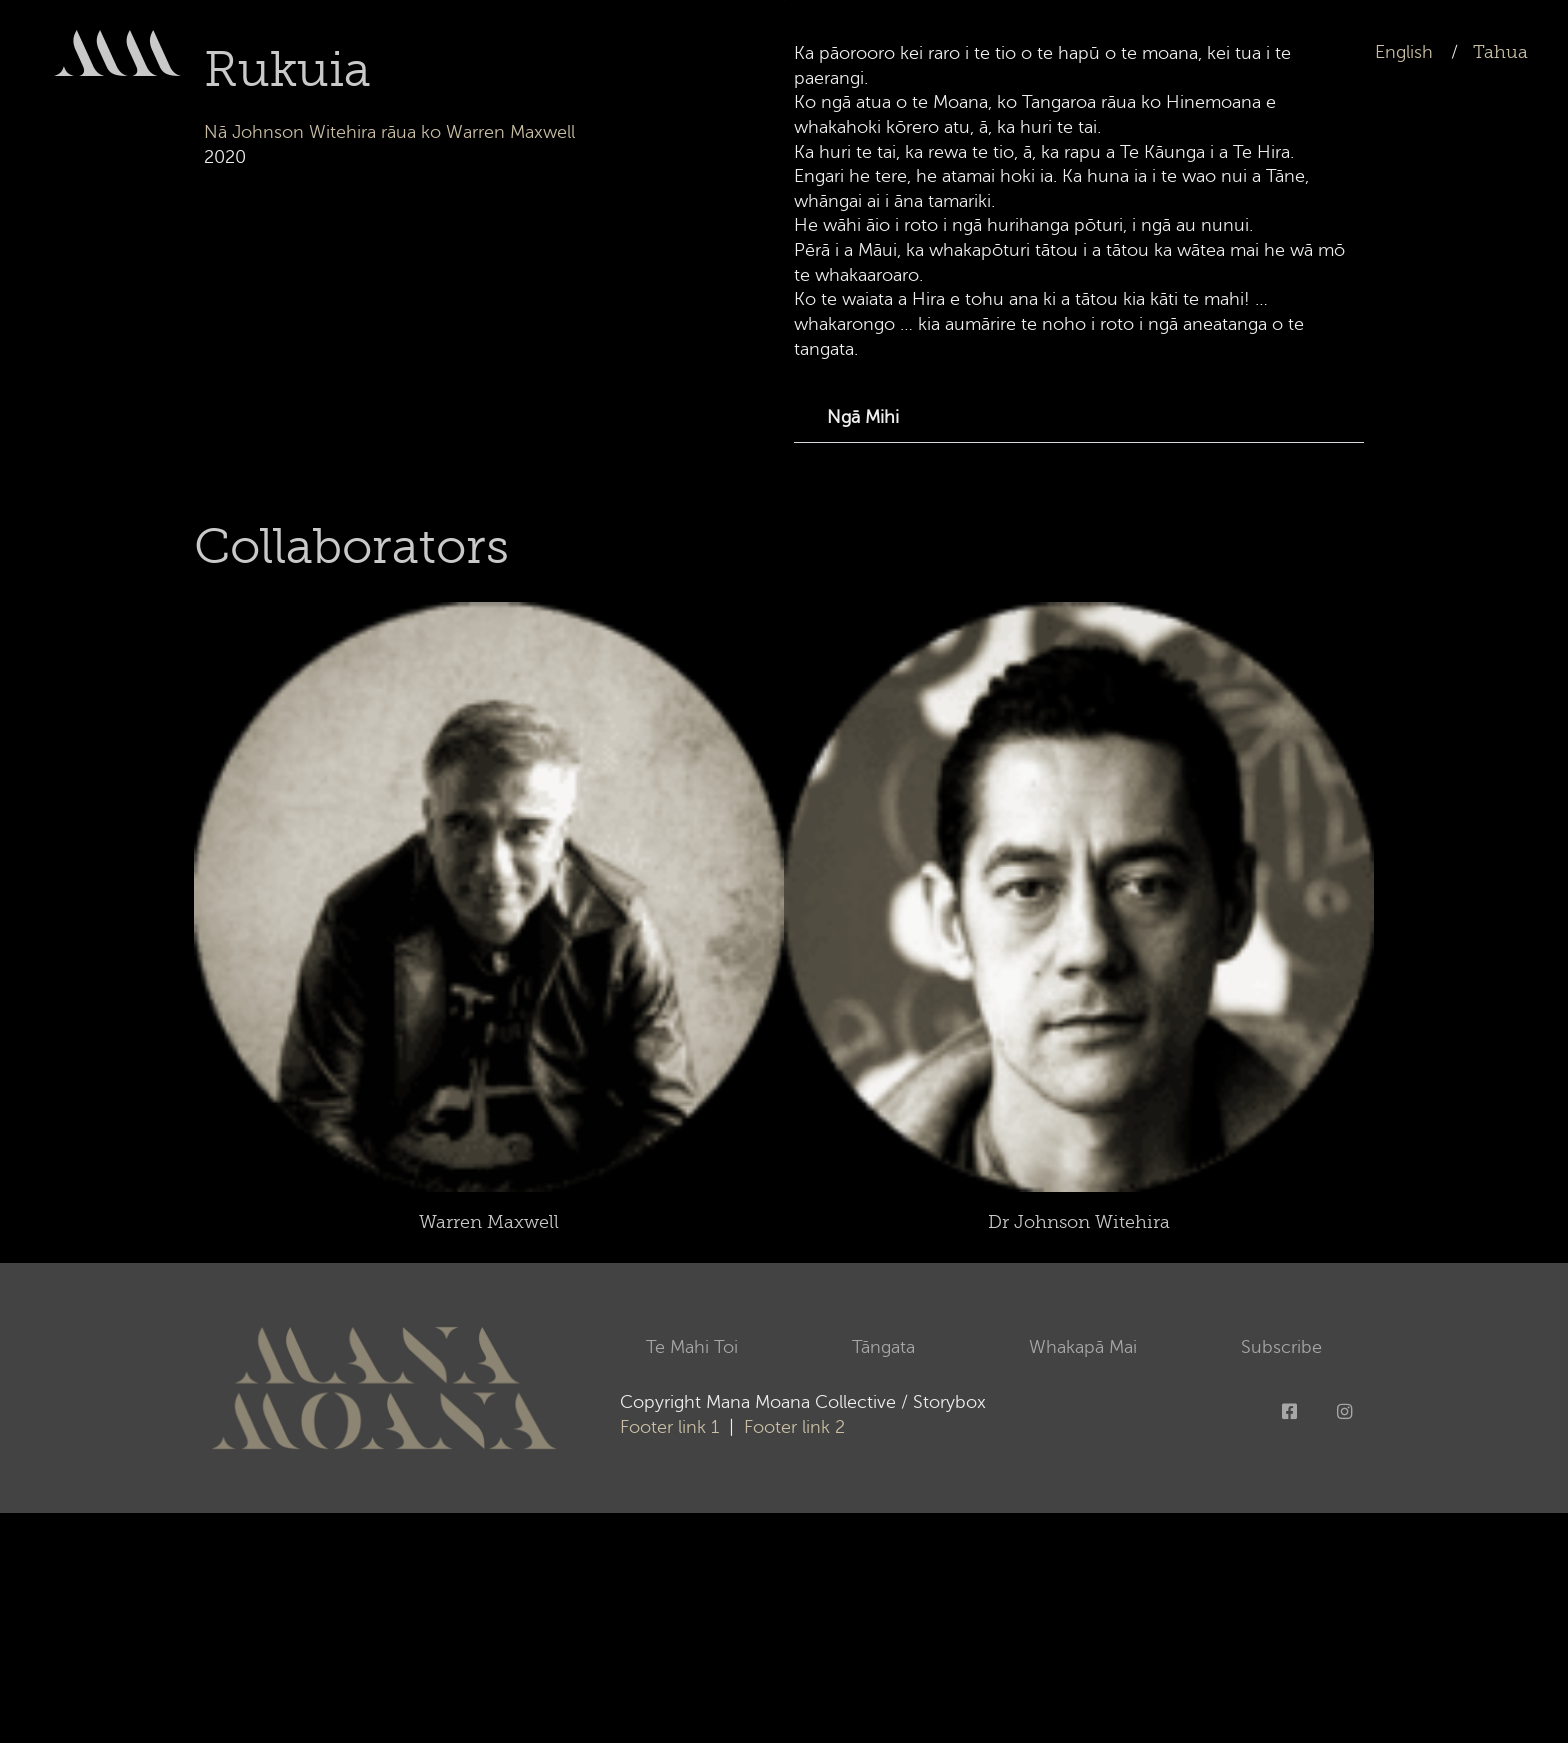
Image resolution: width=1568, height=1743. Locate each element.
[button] (1079, 418)
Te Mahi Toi (697, 1347)
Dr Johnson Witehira (1079, 1222)
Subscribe (1281, 1347)
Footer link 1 (669, 1427)
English (1404, 52)
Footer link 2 (792, 1427)
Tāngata (888, 1347)
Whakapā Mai (1083, 1347)
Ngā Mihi (863, 417)
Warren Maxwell (489, 1222)
